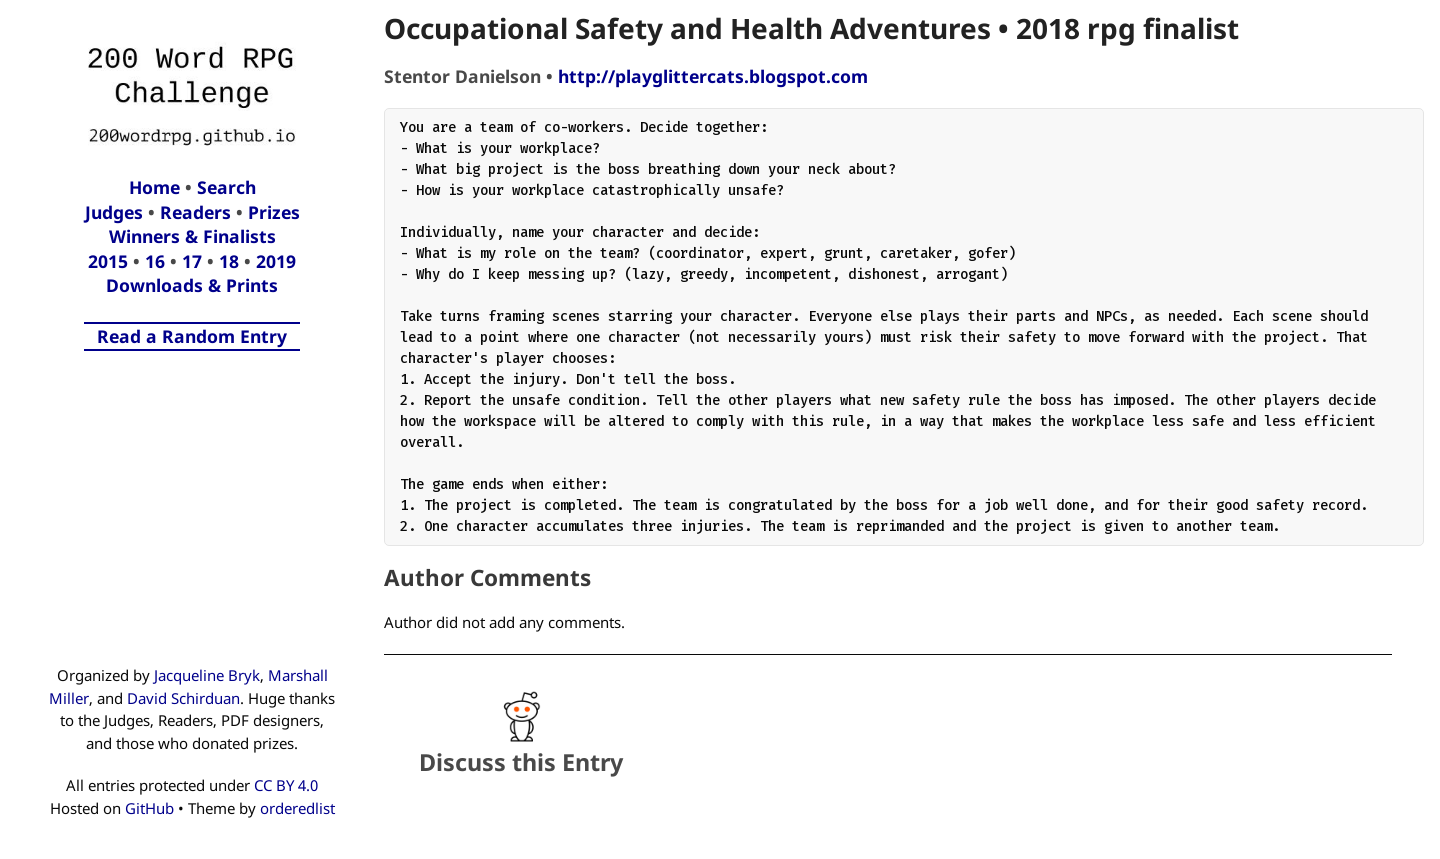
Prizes (274, 212)
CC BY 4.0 (286, 785)
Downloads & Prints (192, 285)
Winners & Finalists (192, 236)
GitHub (149, 808)
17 (192, 261)
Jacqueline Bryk (207, 675)
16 (155, 261)
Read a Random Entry (192, 336)
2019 (276, 261)
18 (229, 261)
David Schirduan (183, 698)
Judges (114, 212)
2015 (108, 261)
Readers (195, 212)
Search (226, 187)
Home (154, 187)
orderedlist (297, 808)
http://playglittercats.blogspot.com (713, 76)
